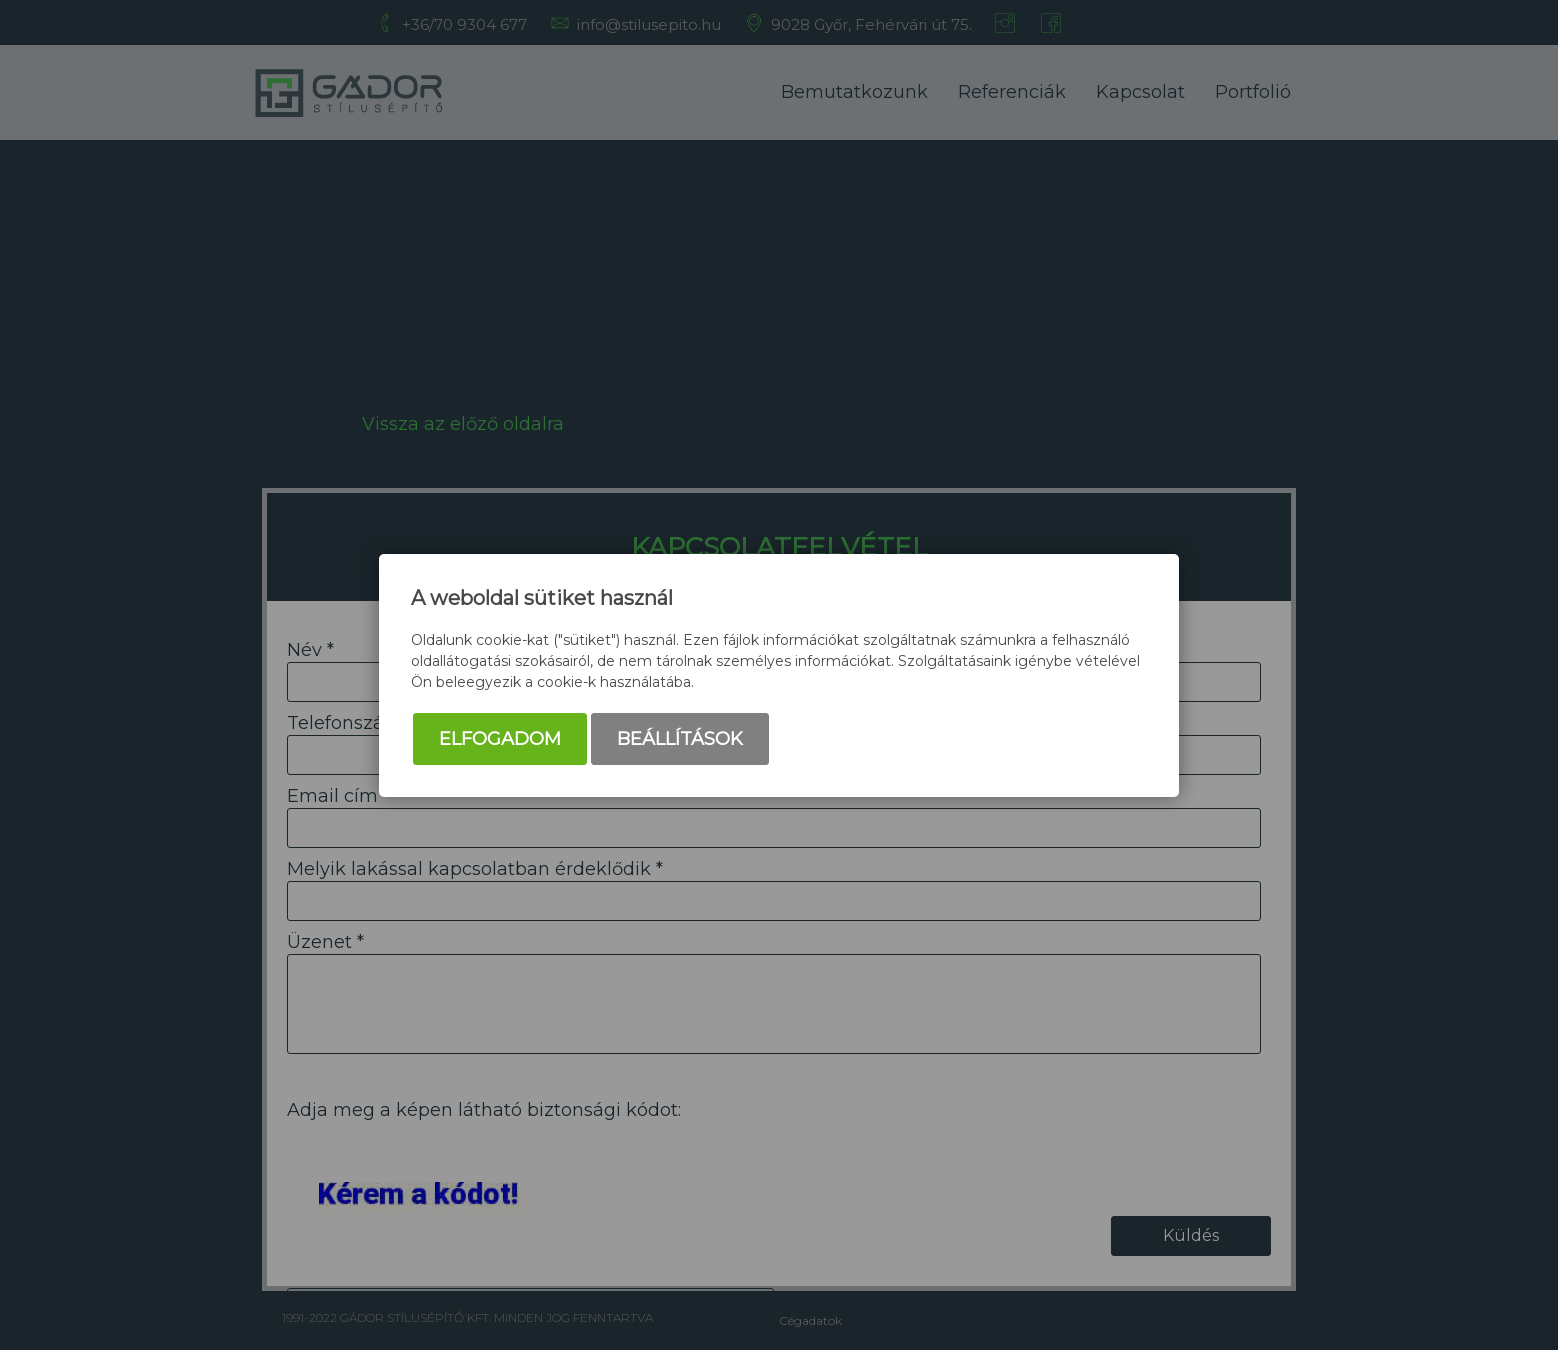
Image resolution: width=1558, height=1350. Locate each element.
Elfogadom (500, 739)
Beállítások (680, 739)
